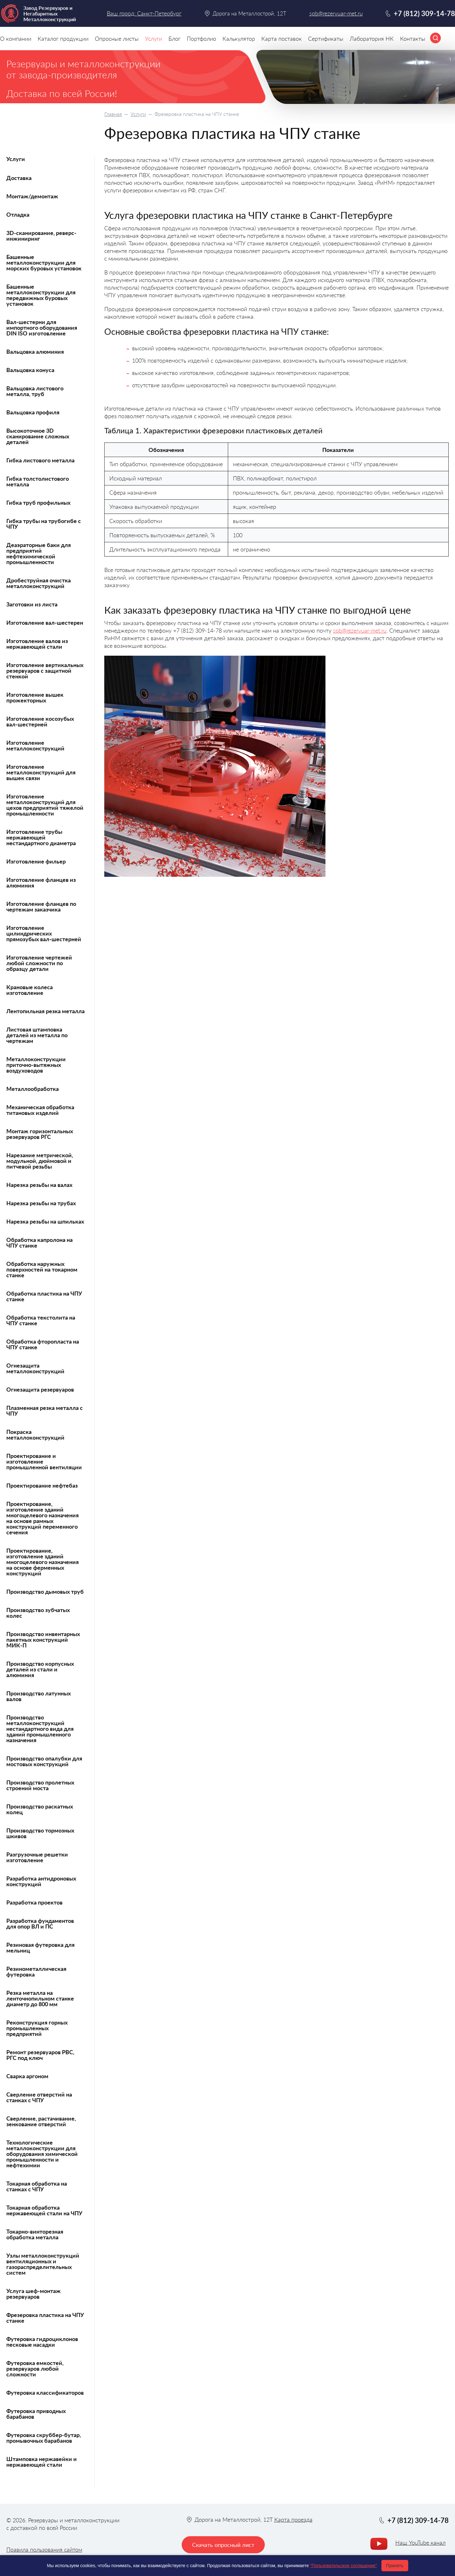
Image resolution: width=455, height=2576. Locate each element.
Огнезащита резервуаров (40, 1389)
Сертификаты (325, 38)
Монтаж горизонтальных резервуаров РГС (39, 1134)
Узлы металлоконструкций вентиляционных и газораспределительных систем (42, 2264)
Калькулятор (238, 38)
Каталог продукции (63, 38)
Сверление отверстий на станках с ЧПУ (39, 2097)
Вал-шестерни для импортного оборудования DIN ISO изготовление (41, 327)
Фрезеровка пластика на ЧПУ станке (45, 2317)
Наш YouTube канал (420, 2542)
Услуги (138, 114)
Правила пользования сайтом (44, 2549)
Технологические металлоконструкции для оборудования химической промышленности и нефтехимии (42, 2154)
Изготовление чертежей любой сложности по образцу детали (39, 963)
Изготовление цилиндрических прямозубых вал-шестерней (43, 933)
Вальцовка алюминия (35, 351)
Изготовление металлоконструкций (35, 745)
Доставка (19, 178)
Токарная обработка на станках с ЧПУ (36, 2186)
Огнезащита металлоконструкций (35, 1368)
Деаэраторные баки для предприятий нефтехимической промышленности (38, 553)
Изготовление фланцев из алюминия (41, 882)
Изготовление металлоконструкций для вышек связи (41, 772)
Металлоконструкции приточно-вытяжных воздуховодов (36, 1064)
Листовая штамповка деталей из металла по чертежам (37, 1035)
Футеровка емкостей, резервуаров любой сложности (35, 2368)
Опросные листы (117, 38)
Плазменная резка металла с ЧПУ (44, 1410)
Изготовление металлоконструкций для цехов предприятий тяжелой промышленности (44, 804)
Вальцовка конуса (30, 370)
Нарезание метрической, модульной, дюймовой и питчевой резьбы (39, 1160)
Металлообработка (32, 1089)
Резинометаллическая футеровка (36, 1971)
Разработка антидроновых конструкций (41, 1881)
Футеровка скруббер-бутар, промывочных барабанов (43, 2437)
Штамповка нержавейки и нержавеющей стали (41, 2461)
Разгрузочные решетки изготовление (37, 1857)
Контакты (412, 38)
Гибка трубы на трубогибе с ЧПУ (43, 523)
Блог (174, 38)
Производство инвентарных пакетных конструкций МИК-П (43, 1639)
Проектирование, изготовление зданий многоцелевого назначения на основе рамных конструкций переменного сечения (42, 1518)
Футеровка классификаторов (45, 2392)
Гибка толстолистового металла (37, 481)
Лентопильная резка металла (45, 1011)
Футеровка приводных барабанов (36, 2413)
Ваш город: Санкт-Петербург (144, 13)
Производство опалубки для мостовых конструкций (44, 1761)
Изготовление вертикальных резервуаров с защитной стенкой (44, 670)
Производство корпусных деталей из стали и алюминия (40, 1669)
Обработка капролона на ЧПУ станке (39, 1242)
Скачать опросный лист (223, 2544)
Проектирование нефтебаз (42, 1485)
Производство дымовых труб (45, 1591)
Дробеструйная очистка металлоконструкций (38, 583)
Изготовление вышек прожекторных (35, 697)
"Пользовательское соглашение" (343, 2565)
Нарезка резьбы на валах (39, 1185)
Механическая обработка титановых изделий (40, 1110)
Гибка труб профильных (38, 502)
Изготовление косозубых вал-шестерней (40, 721)
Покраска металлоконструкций (35, 1434)
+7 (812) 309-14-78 (424, 13)
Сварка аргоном (27, 2076)
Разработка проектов (34, 1902)
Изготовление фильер (36, 861)
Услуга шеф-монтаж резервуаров (33, 2293)
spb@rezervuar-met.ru (359, 630)
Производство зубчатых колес (38, 1612)
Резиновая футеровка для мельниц (40, 1947)
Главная (113, 114)
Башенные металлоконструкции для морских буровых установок (44, 262)
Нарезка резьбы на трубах (41, 1203)
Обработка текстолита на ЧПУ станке (40, 1320)
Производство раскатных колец (39, 1809)
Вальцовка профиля (32, 412)
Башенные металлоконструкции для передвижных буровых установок (41, 295)
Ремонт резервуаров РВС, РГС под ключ (40, 2055)
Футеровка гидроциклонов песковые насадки (42, 2341)
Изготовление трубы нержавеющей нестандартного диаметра (41, 837)
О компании (15, 38)
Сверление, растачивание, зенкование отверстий (41, 2121)
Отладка (17, 214)
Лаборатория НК (372, 38)
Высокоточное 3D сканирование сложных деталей (37, 436)
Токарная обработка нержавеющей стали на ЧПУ (44, 2210)
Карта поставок (281, 38)
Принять (394, 2565)
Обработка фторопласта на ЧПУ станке (42, 1344)
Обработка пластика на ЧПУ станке (44, 1296)
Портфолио (201, 38)
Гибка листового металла (40, 460)
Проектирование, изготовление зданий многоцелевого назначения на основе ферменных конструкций (42, 1562)
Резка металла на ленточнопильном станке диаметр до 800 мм (40, 1998)
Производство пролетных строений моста (40, 1785)
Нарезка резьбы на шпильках (45, 1221)
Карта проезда (293, 2519)
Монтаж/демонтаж (32, 196)
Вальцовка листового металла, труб (35, 391)
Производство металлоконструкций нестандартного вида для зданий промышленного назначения (40, 1728)
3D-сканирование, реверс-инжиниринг (41, 235)
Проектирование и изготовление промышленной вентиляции (44, 1461)
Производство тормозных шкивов (40, 1833)
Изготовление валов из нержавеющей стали (37, 643)
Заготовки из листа (32, 604)
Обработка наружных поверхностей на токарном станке (41, 1269)
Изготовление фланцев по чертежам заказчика (41, 906)
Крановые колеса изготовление (29, 990)
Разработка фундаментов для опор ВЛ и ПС (40, 1923)
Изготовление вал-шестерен (44, 622)
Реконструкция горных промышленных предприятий (37, 2028)
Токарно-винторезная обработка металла (34, 2234)
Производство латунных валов (38, 1696)
